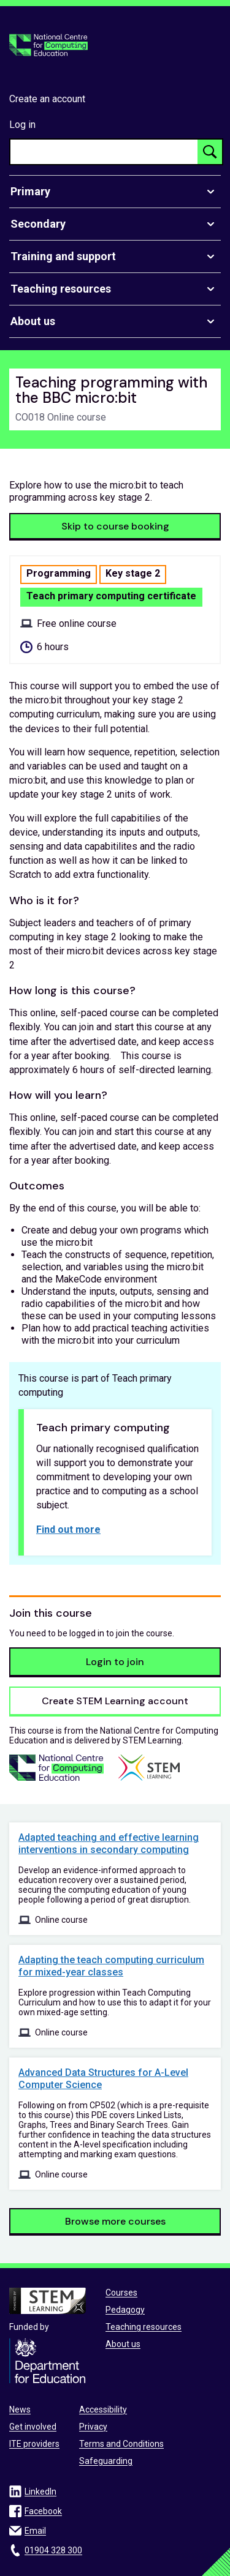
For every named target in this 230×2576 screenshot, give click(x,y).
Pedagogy (125, 2310)
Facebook (43, 2511)
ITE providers (34, 2444)
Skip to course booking (115, 526)
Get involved (32, 2427)
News (20, 2409)
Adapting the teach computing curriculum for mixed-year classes (111, 1966)
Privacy (93, 2427)
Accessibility (103, 2409)
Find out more (68, 1529)
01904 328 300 (53, 2550)
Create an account (47, 99)
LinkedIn (40, 2491)
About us (122, 2344)
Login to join (115, 1661)
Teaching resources (143, 2327)
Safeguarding (105, 2461)
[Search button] (209, 152)
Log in (22, 124)
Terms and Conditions (121, 2444)
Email (35, 2531)
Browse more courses (115, 2221)
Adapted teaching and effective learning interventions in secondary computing (108, 1843)
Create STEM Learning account (115, 1700)
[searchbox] (103, 152)
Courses (121, 2292)
